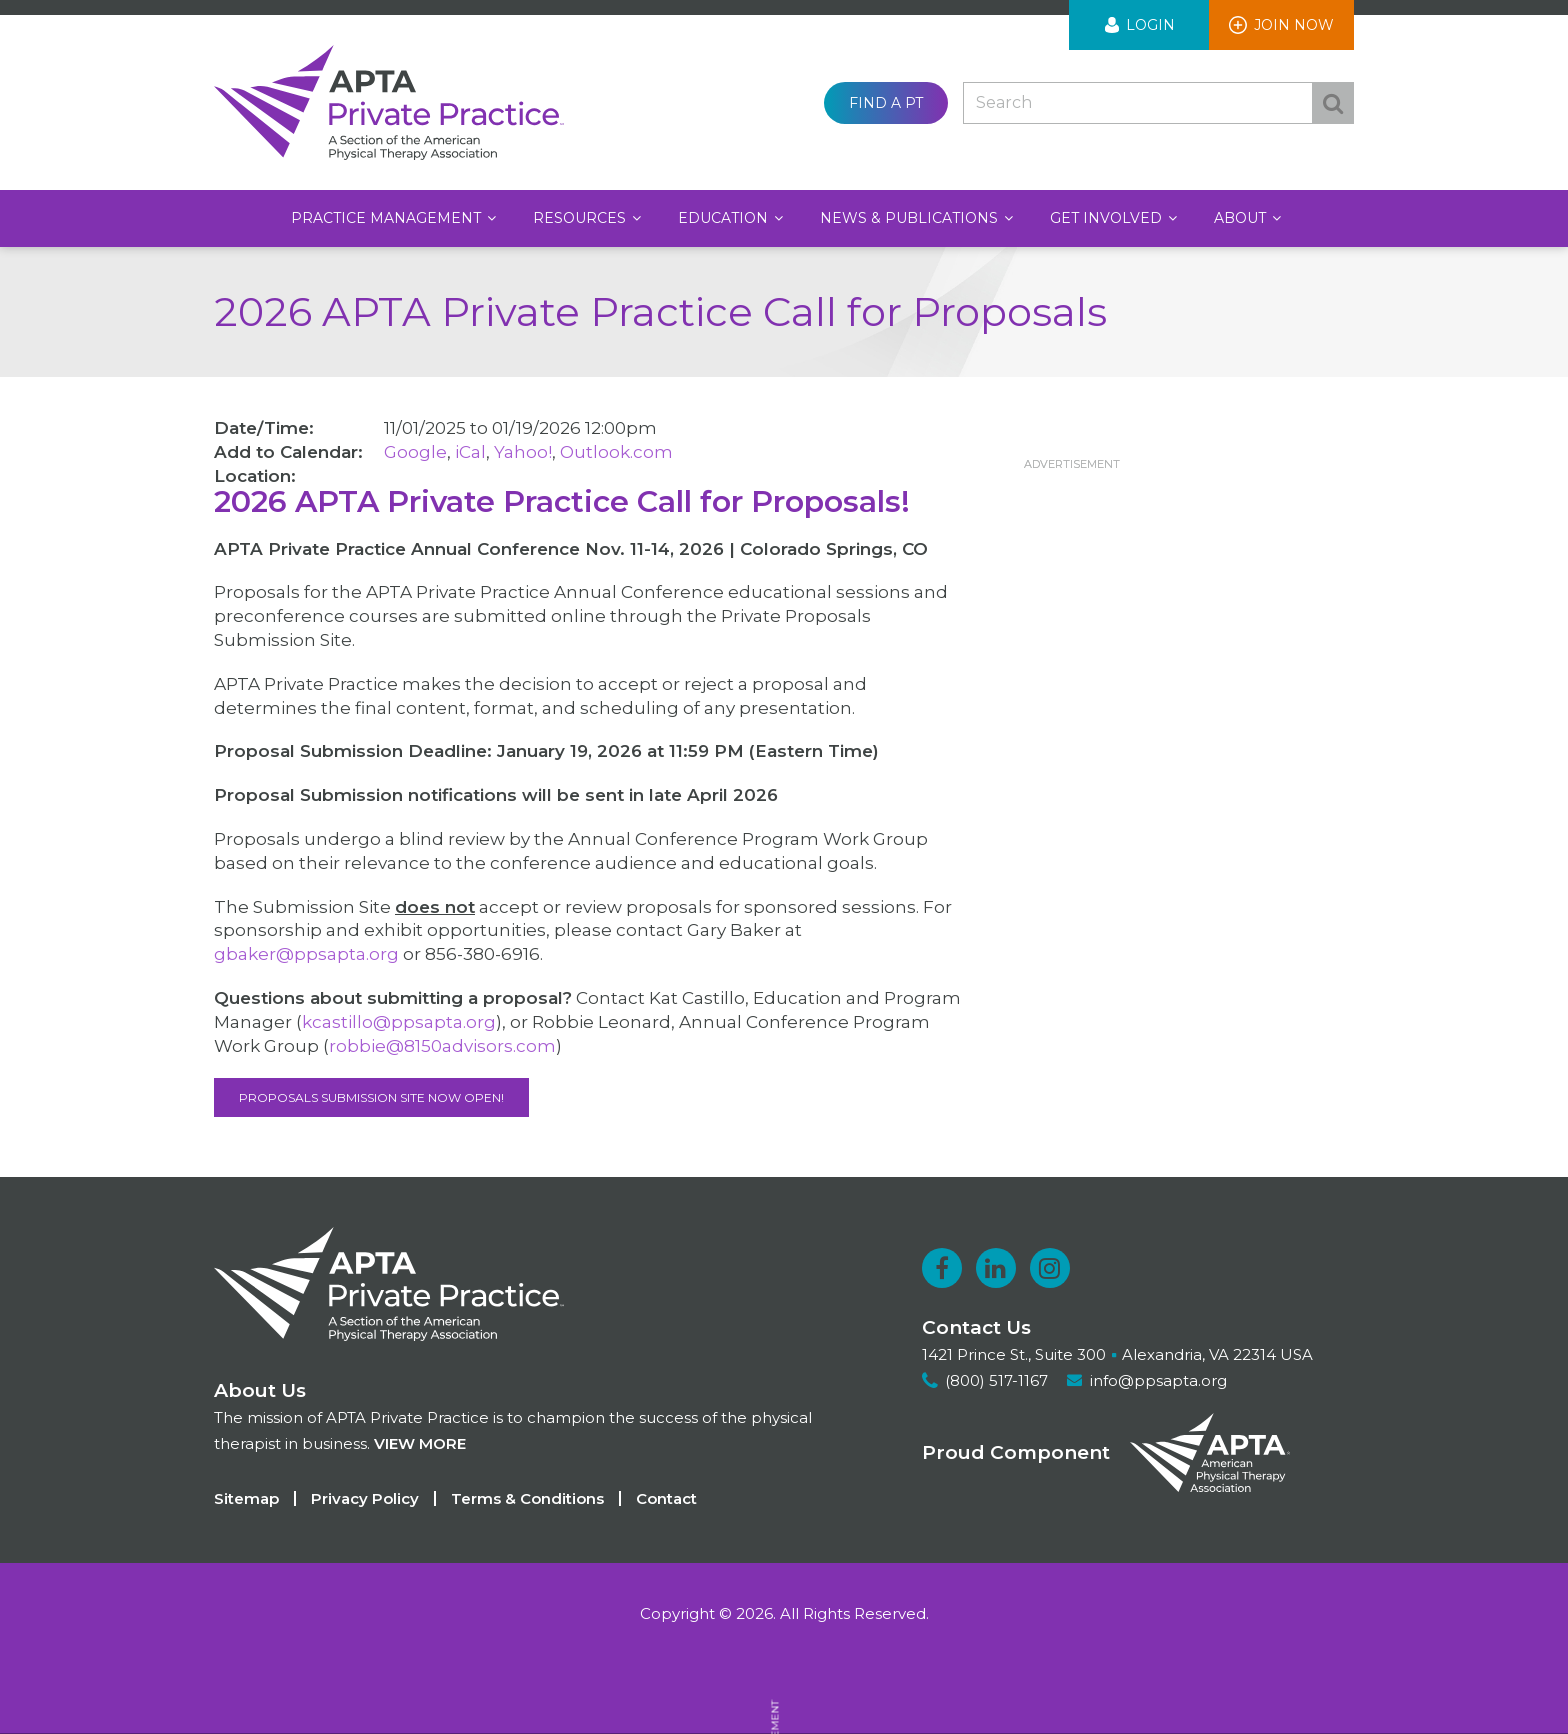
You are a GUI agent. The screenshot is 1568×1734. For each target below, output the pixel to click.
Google (415, 452)
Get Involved (1108, 218)
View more (420, 1443)
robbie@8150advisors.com (442, 1046)
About (1242, 218)
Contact (666, 1498)
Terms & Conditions (527, 1498)
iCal (470, 452)
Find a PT (886, 103)
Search (1333, 103)
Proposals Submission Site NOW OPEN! (371, 1097)
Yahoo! (523, 452)
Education (725, 218)
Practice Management (388, 218)
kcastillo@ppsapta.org (399, 1022)
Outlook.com (616, 452)
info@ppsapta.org (1158, 1380)
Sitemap (246, 1498)
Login (1150, 25)
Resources (581, 218)
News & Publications (911, 218)
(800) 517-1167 (996, 1380)
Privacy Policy (365, 1498)
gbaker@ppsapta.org (306, 954)
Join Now (1294, 25)
